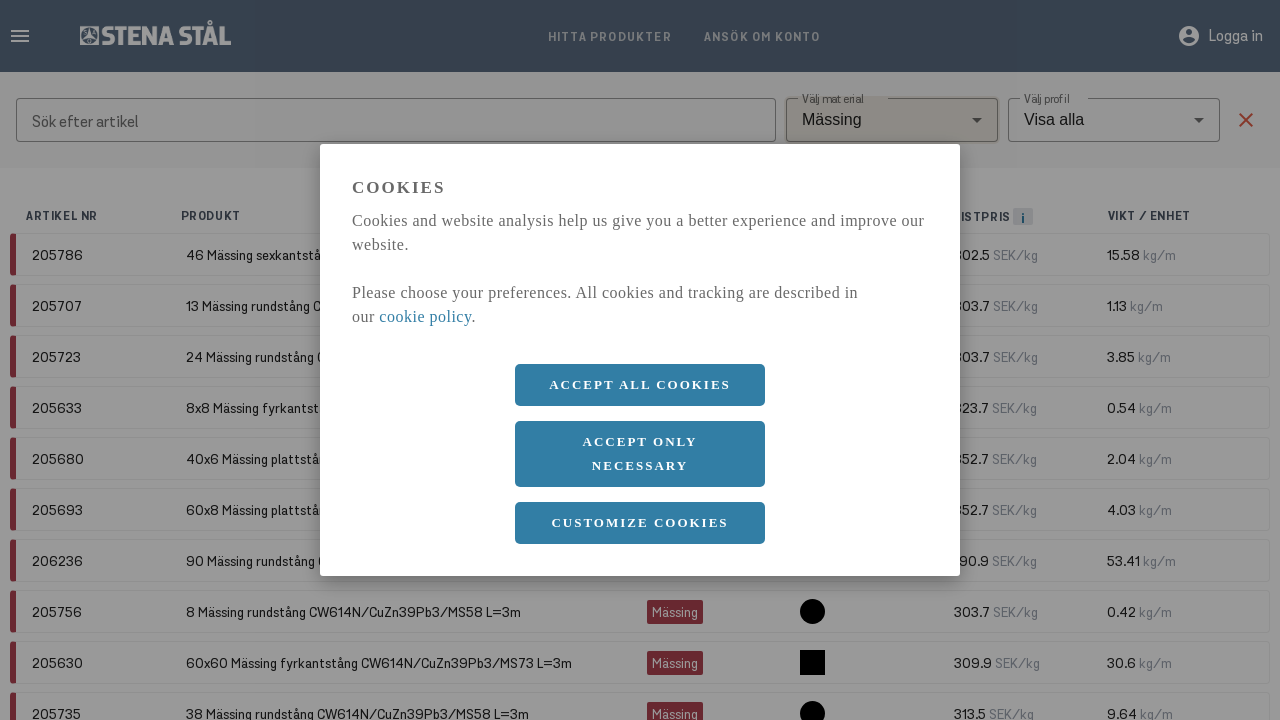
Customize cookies (639, 522)
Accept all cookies (640, 384)
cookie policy (425, 316)
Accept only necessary (640, 453)
